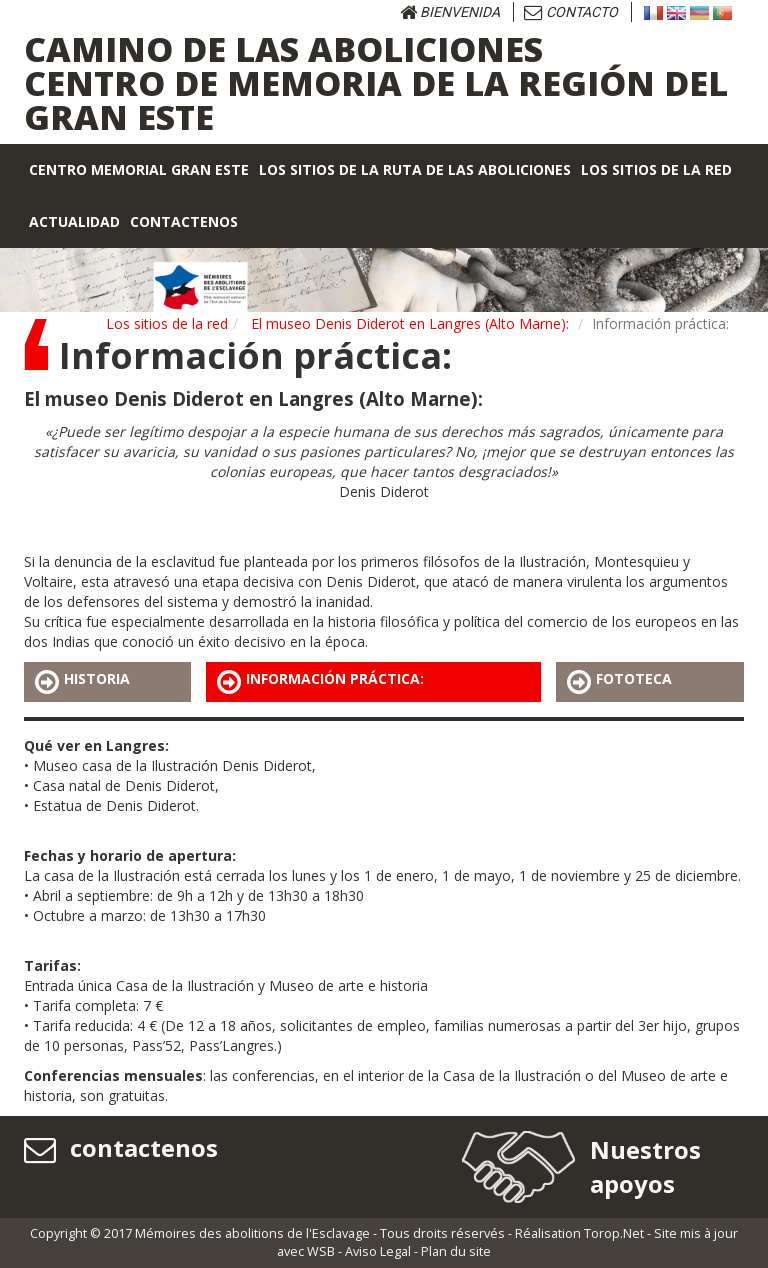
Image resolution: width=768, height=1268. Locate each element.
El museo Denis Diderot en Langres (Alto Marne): (410, 323)
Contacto (571, 12)
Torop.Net (614, 1233)
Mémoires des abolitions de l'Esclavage (252, 1233)
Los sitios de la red (167, 323)
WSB (321, 1251)
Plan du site (456, 1251)
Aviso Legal (378, 1251)
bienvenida (450, 12)
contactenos (121, 1147)
